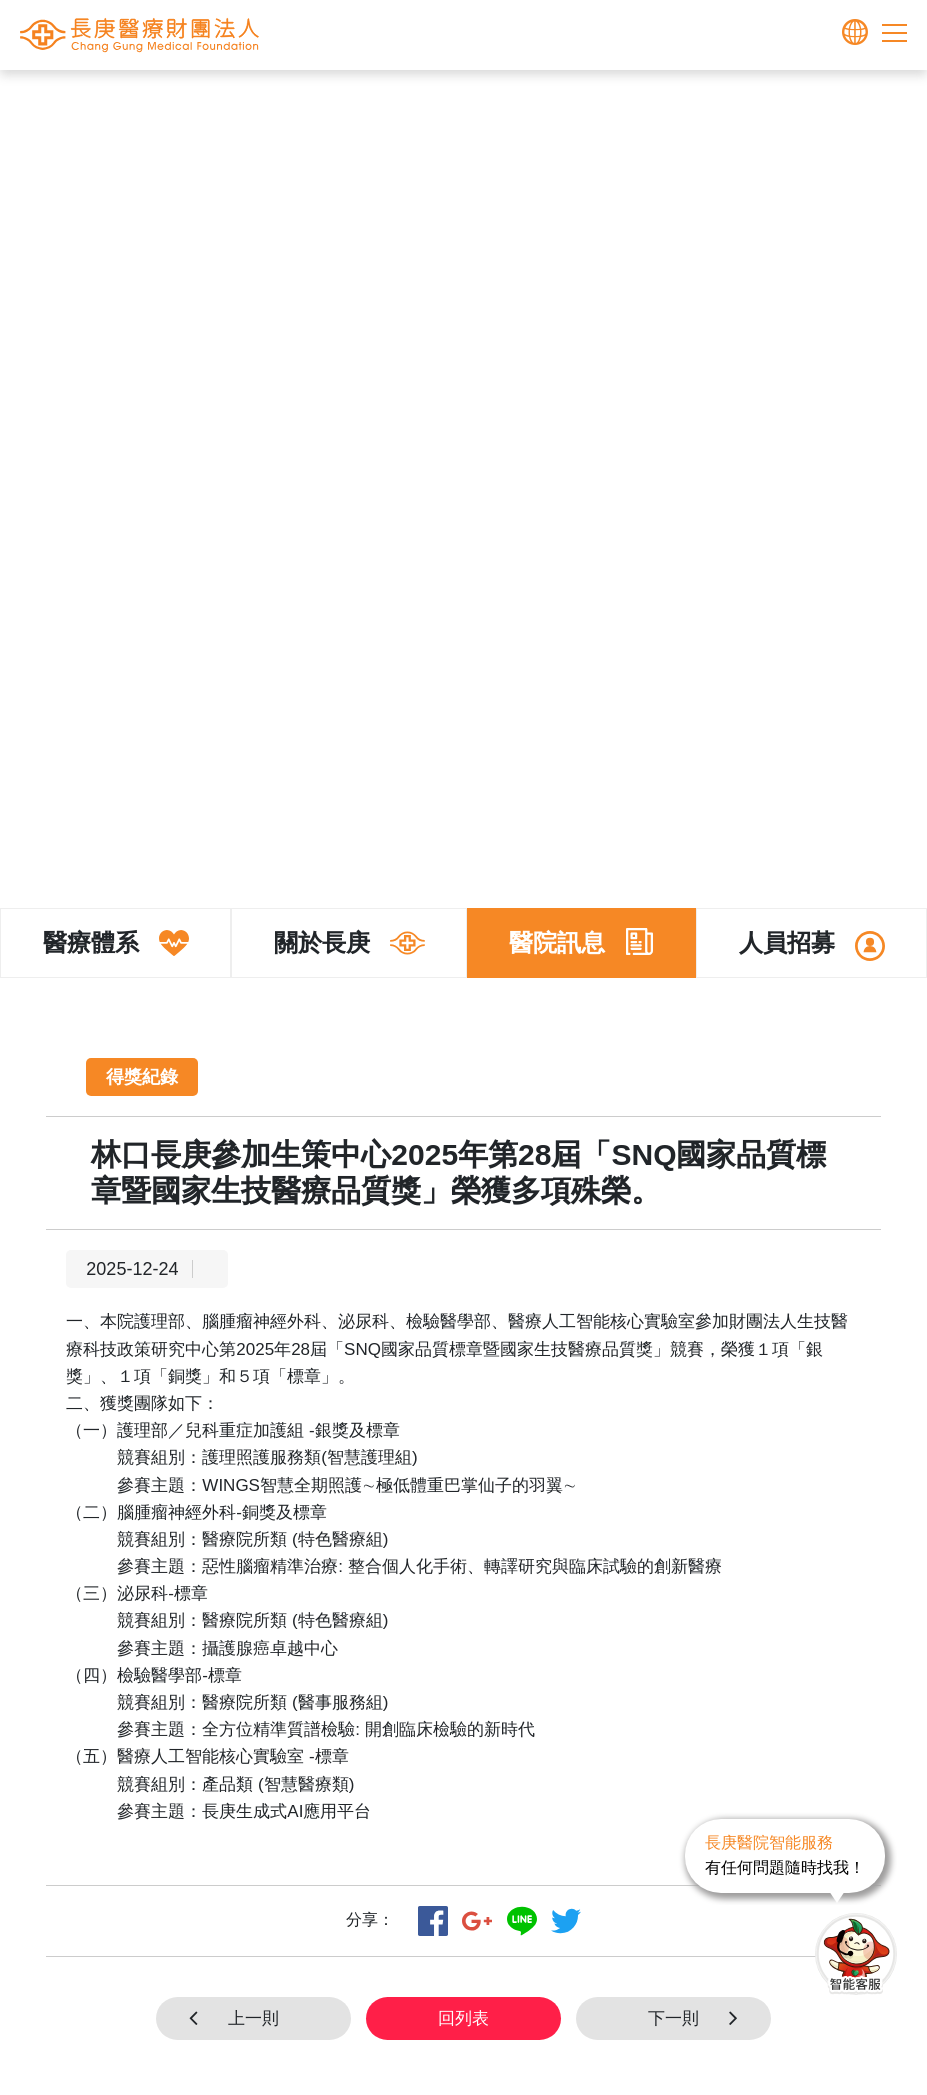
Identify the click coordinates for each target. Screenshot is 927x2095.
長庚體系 (427, 101)
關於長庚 (502, 101)
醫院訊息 (577, 101)
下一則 (699, 2018)
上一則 (227, 2018)
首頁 (367, 101)
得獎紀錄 (652, 101)
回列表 (463, 2018)
